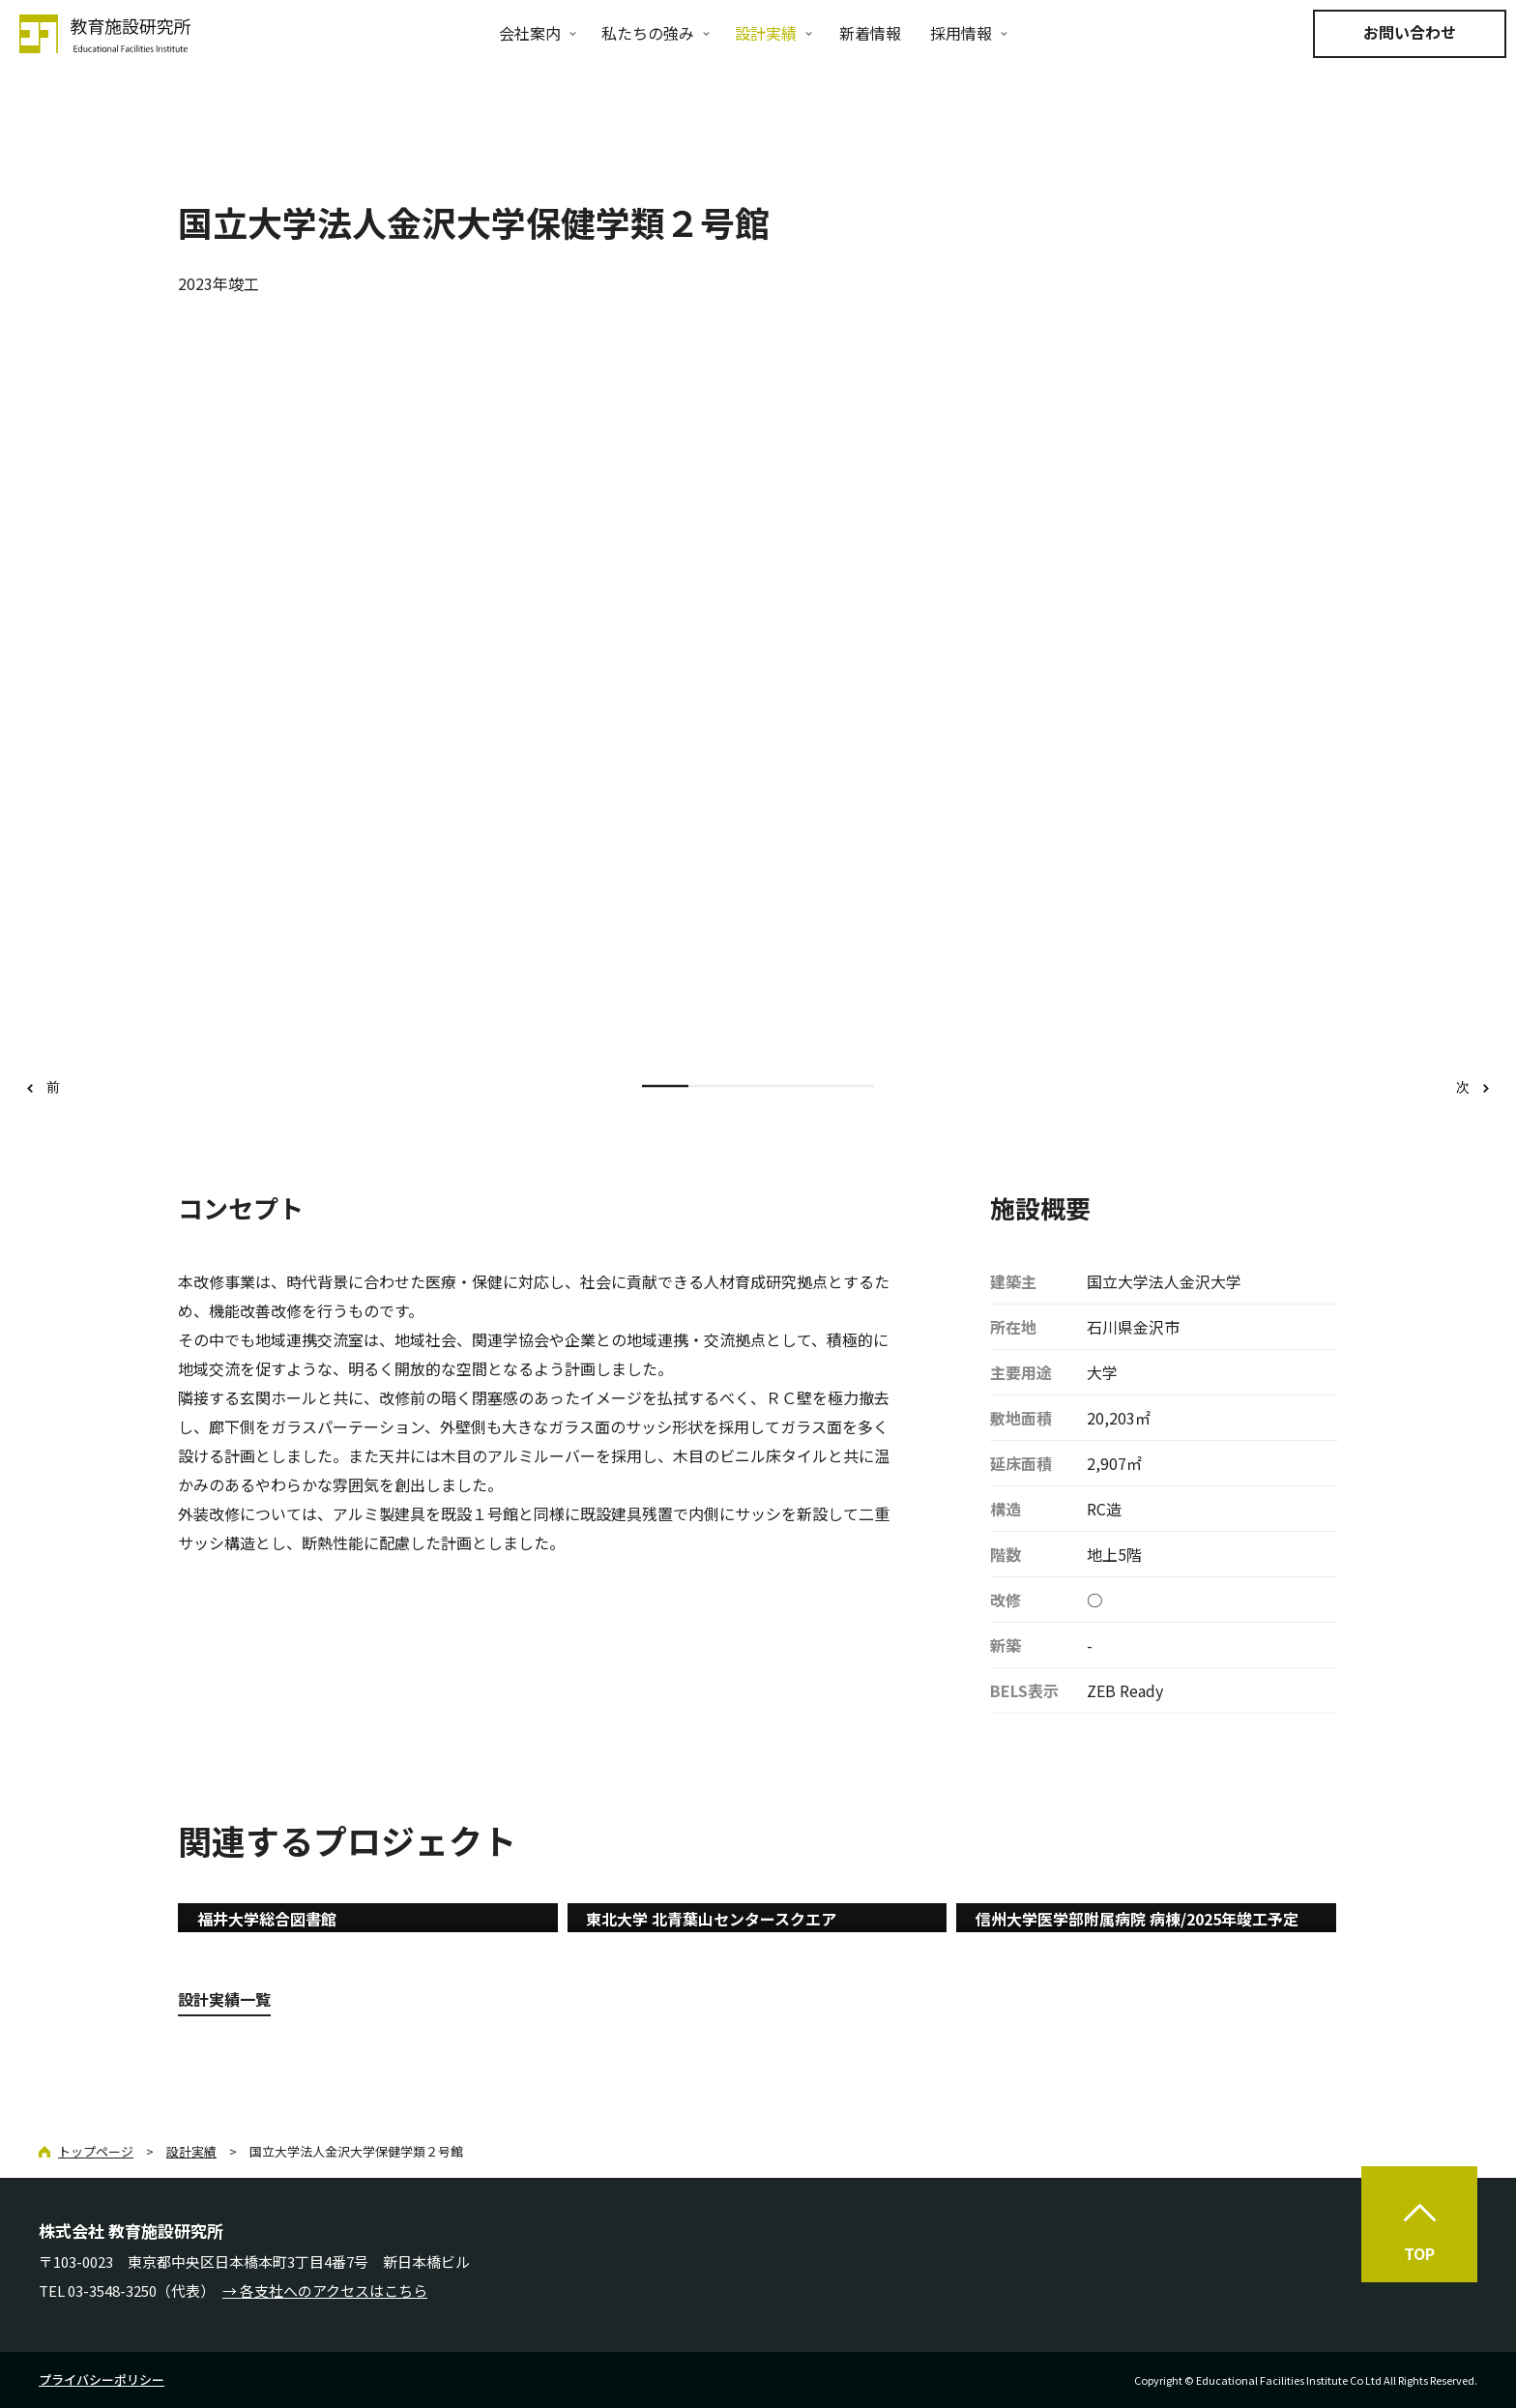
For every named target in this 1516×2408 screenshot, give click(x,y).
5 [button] (851, 1086)
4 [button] (804, 1086)
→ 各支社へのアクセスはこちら (324, 2290)
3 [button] (758, 1086)
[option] (758, 700)
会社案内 (530, 32)
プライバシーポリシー (101, 2379)
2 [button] (711, 1086)
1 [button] (665, 1086)
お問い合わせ (1409, 32)
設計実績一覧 (224, 1999)
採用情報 (961, 32)
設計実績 (766, 32)
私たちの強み (647, 32)
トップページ (95, 2151)
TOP (1419, 2253)
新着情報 (870, 32)
